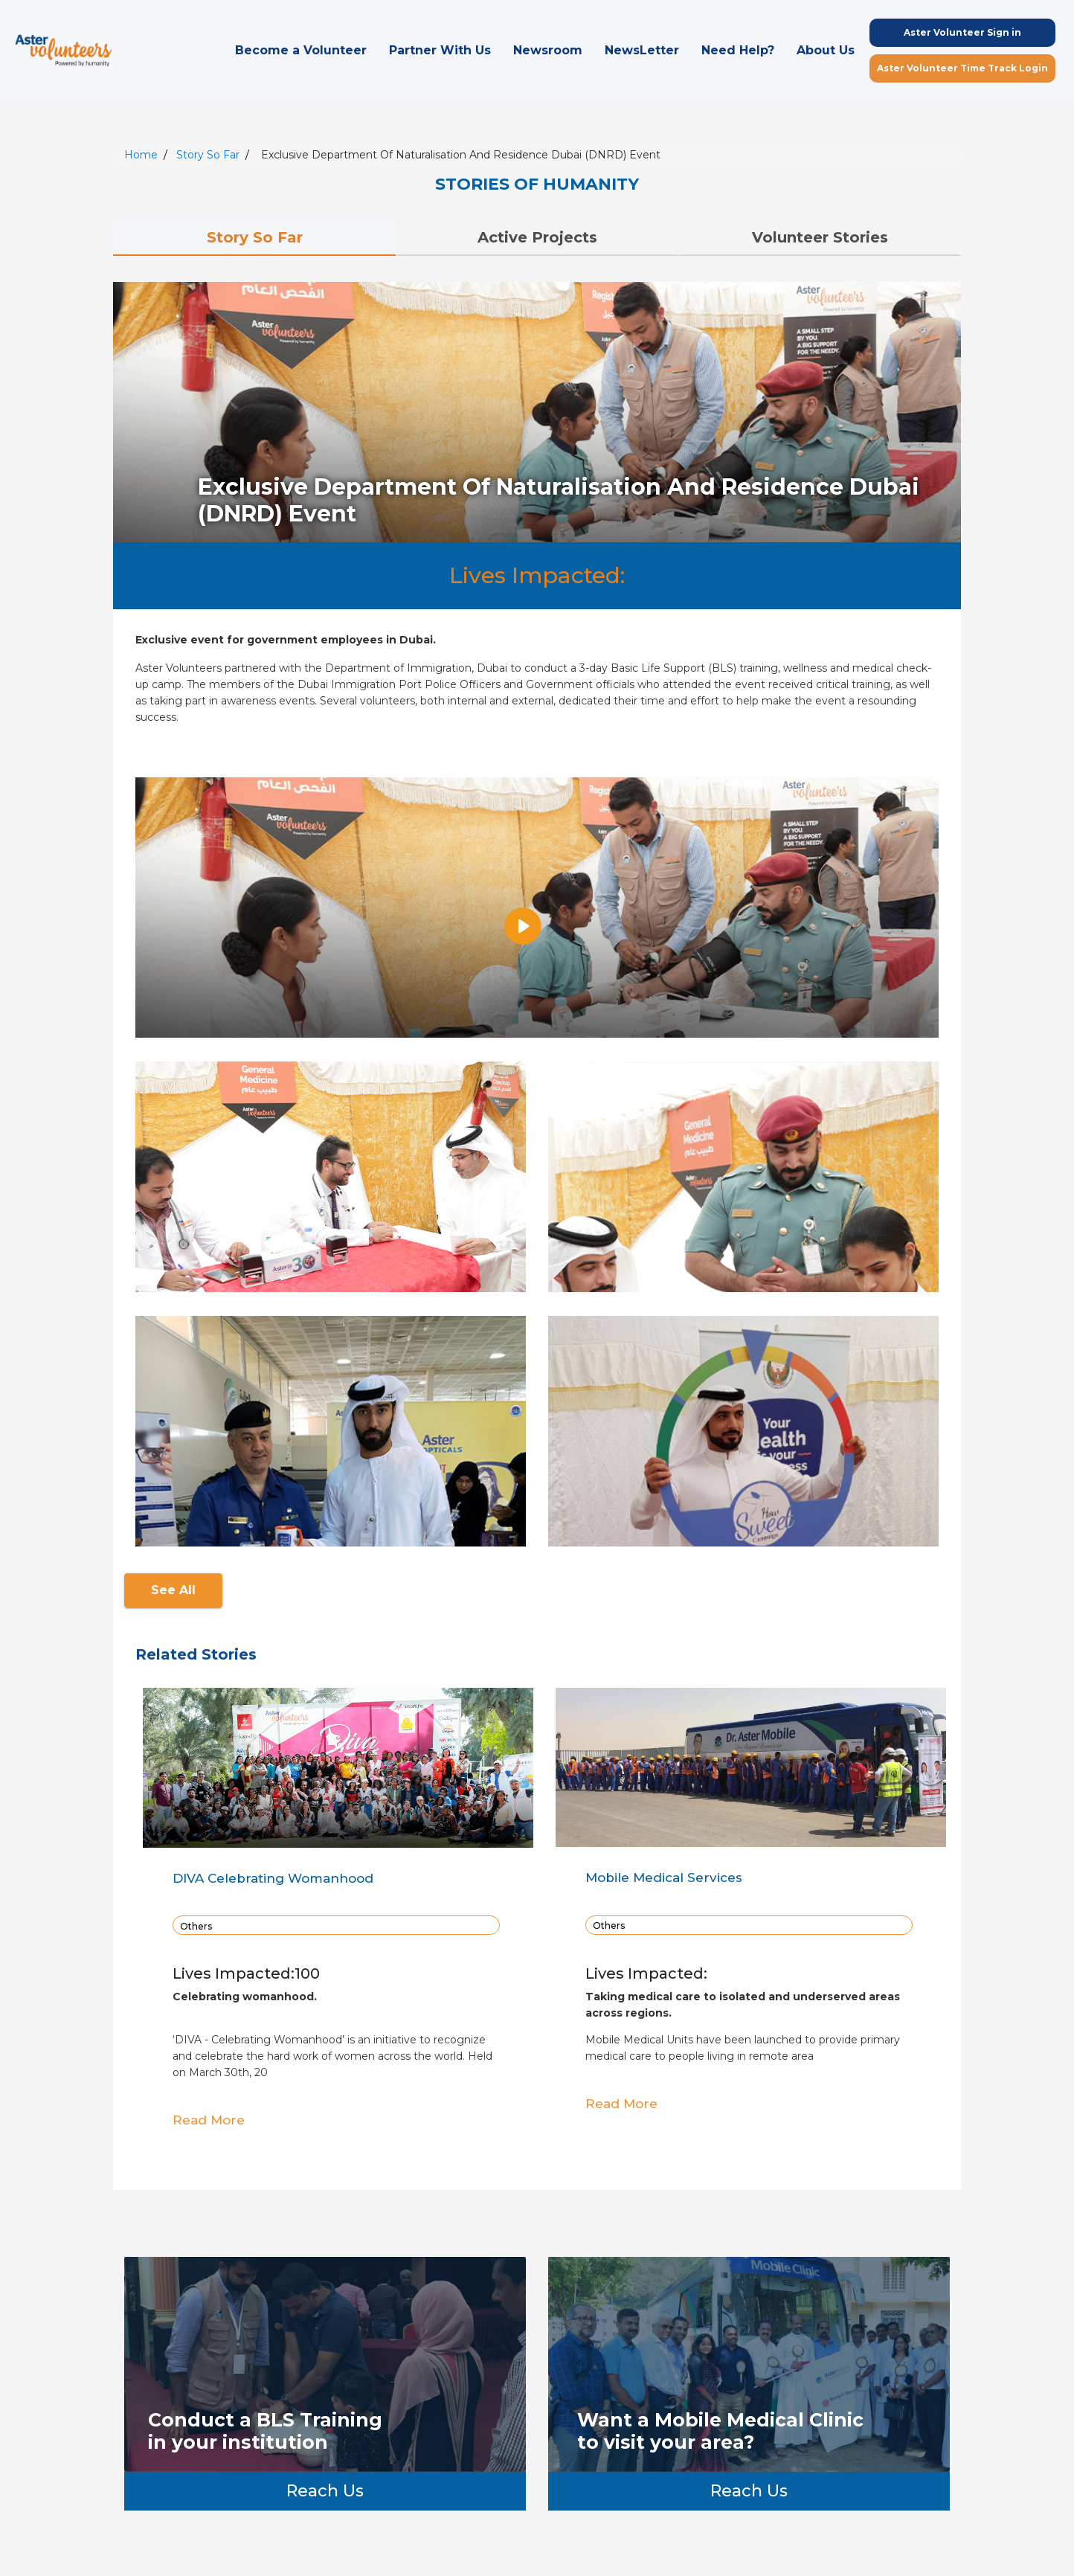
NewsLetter (642, 50)
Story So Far (207, 154)
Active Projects (537, 237)
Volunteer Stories (820, 237)
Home (141, 154)
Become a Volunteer (301, 50)
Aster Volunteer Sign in (962, 32)
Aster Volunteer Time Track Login (962, 68)
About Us (826, 50)
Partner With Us (440, 50)
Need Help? (737, 50)
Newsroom (547, 50)
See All (173, 1590)
